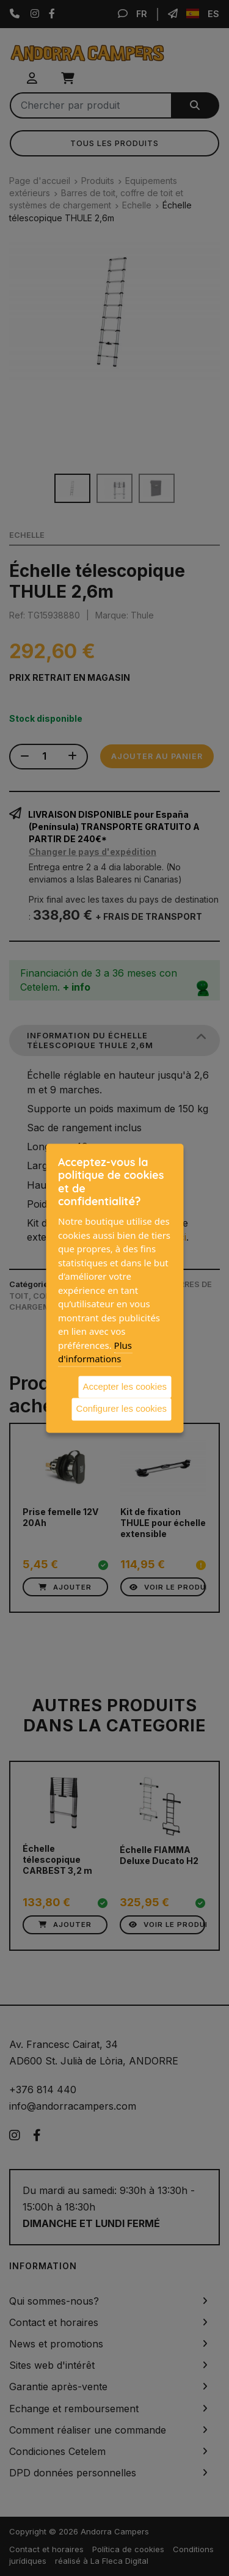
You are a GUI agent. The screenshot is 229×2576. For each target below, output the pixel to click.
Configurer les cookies (121, 1408)
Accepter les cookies (124, 1386)
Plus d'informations (95, 1352)
